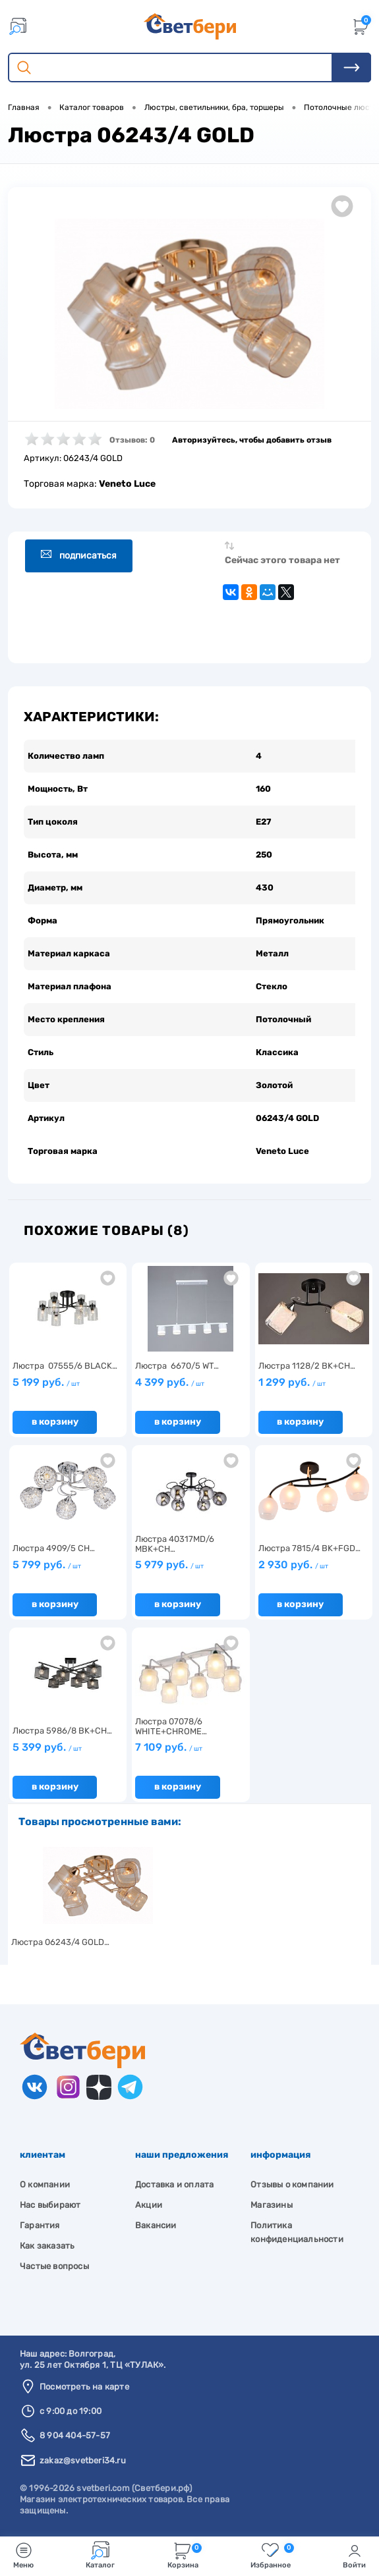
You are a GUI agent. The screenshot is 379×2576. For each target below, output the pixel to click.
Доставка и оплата (174, 2184)
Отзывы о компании (292, 2184)
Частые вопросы (54, 2266)
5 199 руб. (46, 1382)
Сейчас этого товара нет (282, 560)
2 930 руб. (293, 1564)
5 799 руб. (47, 1564)
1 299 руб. (292, 1382)
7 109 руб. (168, 1747)
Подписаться (79, 555)
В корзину (55, 1421)
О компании (45, 2184)
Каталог (100, 2555)
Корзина (184, 2555)
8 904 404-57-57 (75, 2435)
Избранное (272, 2555)
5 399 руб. (47, 1747)
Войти (354, 2555)
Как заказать (47, 2246)
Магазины (271, 2205)
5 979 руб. (169, 1564)
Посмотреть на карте (84, 2387)
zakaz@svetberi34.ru (83, 2460)
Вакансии (156, 2225)
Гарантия (40, 2225)
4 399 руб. (169, 1382)
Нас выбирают (50, 2205)
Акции (148, 2205)
